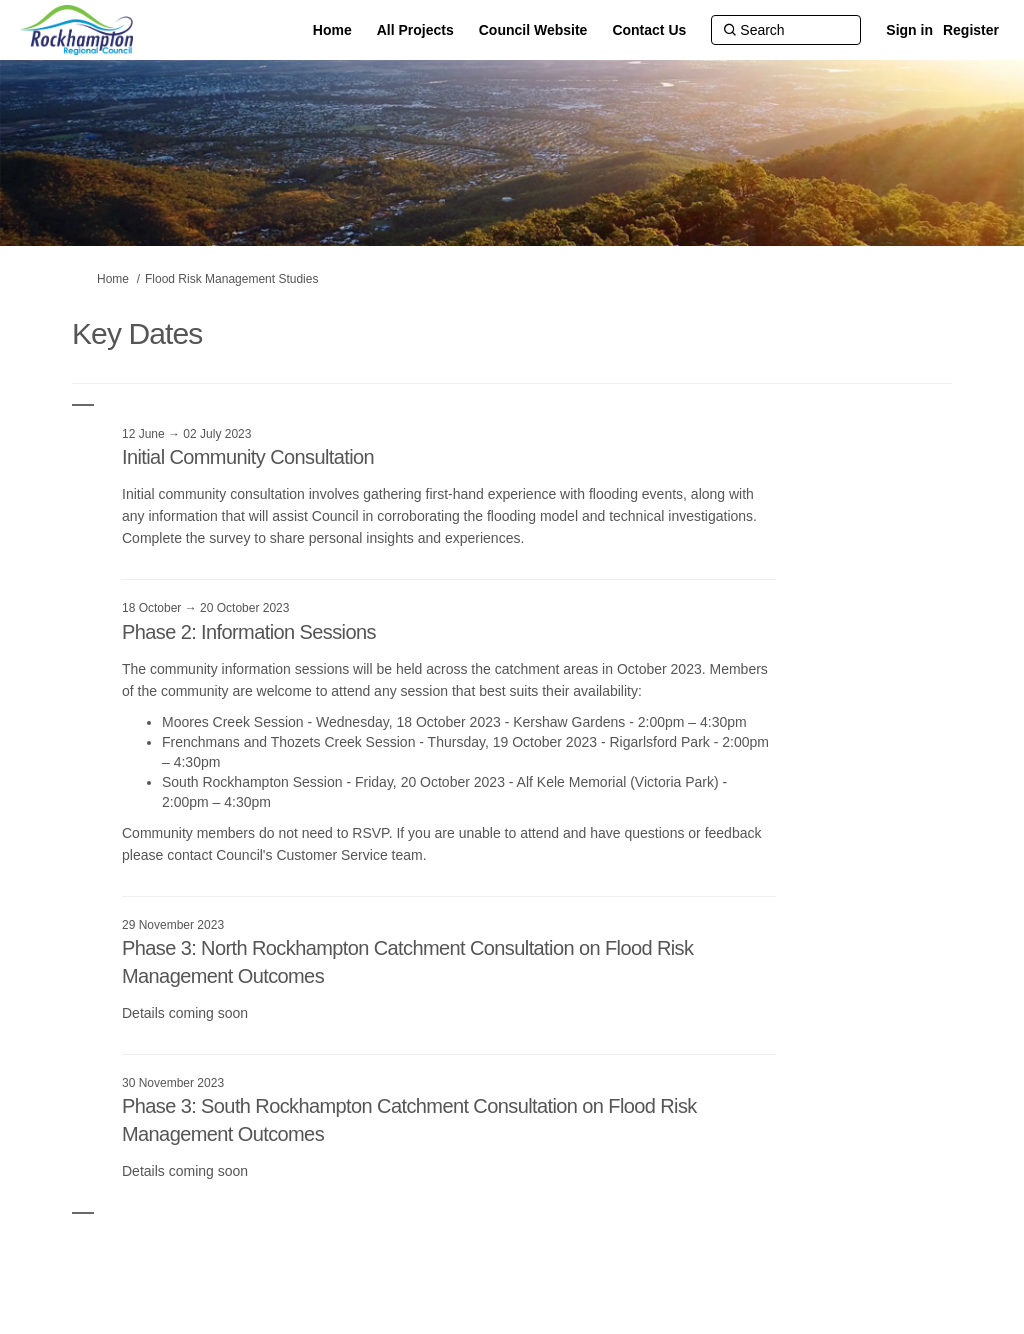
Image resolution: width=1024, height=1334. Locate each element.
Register (971, 30)
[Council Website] (533, 30)
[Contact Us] (649, 30)
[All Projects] (415, 30)
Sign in (909, 30)
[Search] (786, 30)
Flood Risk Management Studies (231, 279)
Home (113, 279)
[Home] (332, 30)
